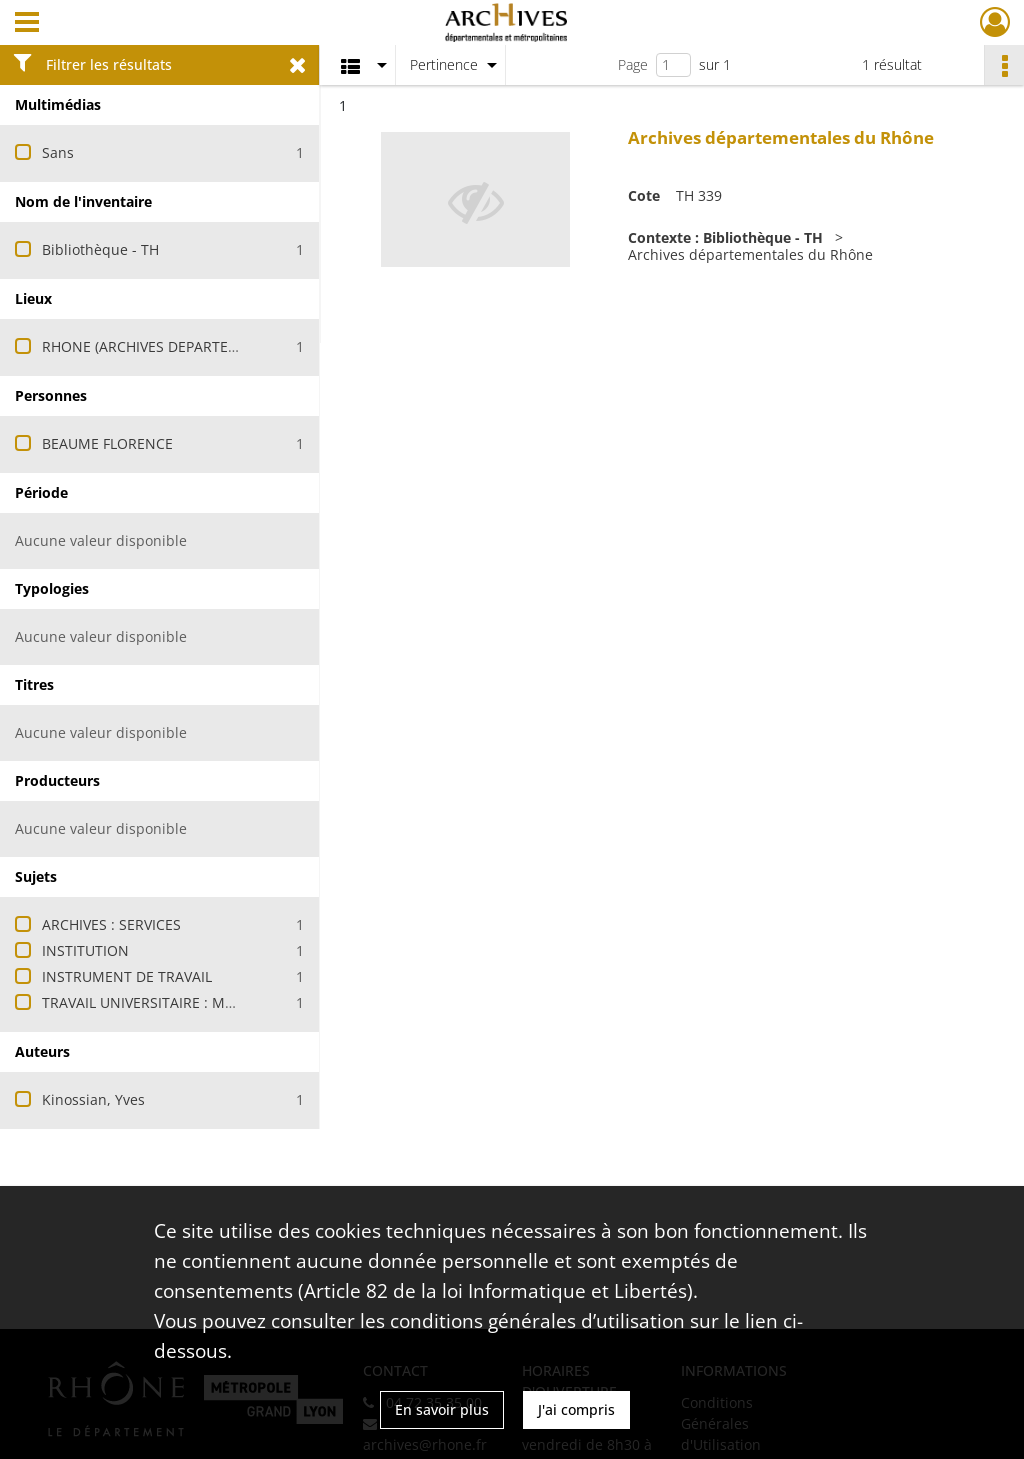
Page (633, 64)
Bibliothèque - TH (100, 249)
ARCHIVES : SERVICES (111, 924)
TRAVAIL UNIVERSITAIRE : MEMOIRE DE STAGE (194, 1002)
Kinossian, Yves (93, 1099)
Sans (58, 152)
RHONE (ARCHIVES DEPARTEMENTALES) (173, 346)
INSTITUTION (85, 950)
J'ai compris (576, 1409)
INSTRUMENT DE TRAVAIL (127, 976)
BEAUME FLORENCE (107, 443)
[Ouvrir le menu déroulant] (27, 24)
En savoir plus (442, 1409)
